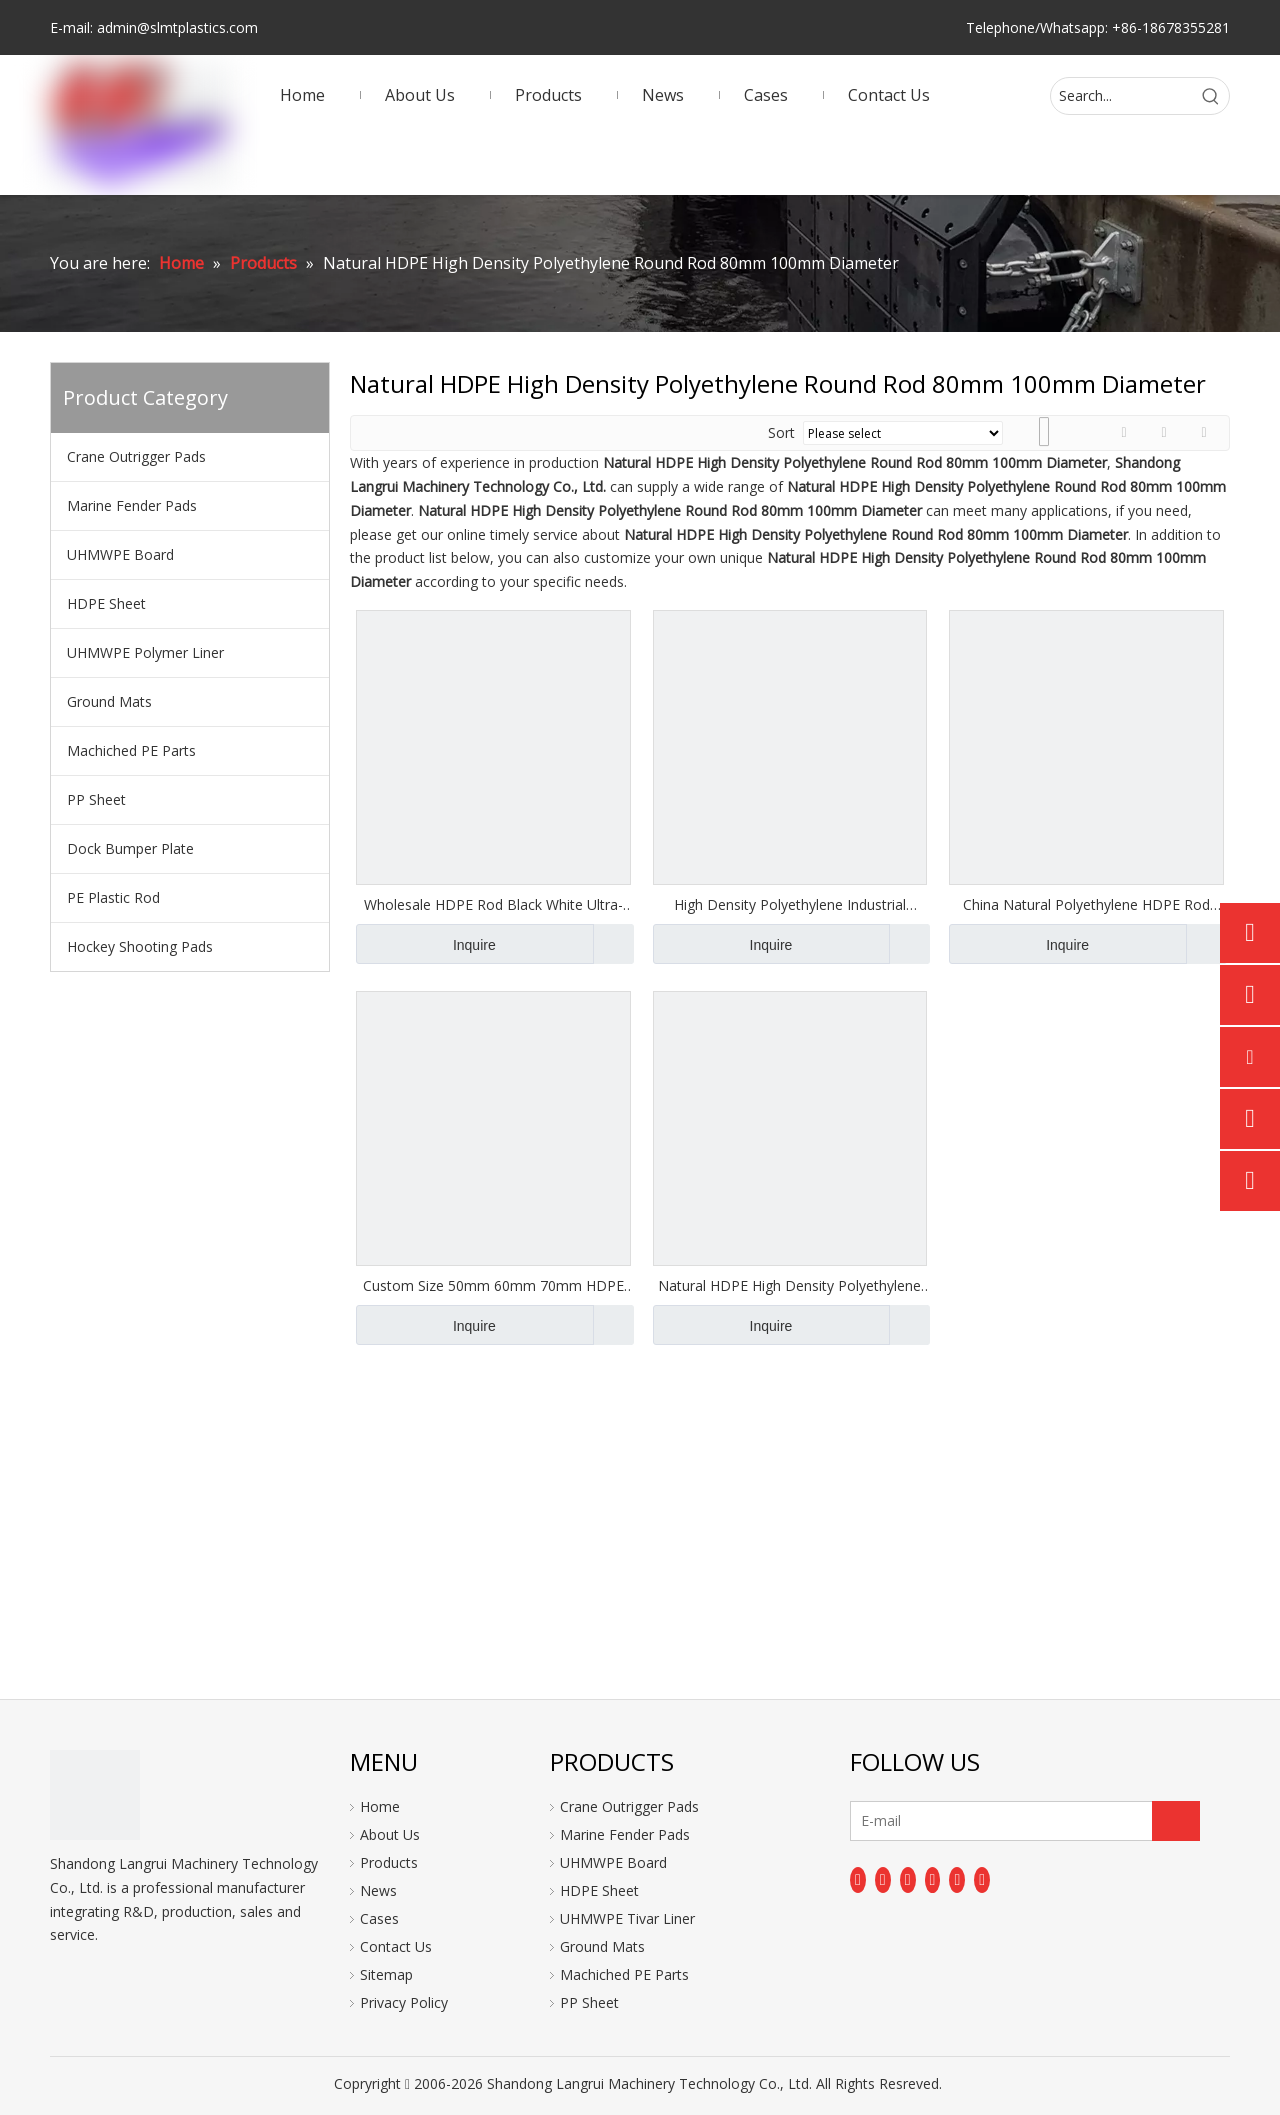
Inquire (426, 944)
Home (380, 1806)
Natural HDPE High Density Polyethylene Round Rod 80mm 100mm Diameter (789, 1286)
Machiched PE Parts (131, 750)
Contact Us (396, 1946)
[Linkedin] (883, 1880)
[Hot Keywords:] (1211, 96)
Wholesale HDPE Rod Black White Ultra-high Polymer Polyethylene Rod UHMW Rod (493, 905)
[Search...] (1122, 96)
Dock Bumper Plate (130, 848)
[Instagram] (957, 1880)
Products (389, 1862)
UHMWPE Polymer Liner (145, 652)
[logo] (95, 1795)
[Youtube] (933, 1880)
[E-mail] (929, 1821)
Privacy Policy (404, 2002)
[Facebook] (858, 1880)
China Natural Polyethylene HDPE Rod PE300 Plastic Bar (1086, 905)
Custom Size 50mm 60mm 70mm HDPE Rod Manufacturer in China (493, 1286)
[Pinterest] (982, 1880)
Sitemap (386, 1974)
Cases (379, 1918)
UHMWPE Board (120, 554)
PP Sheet (96, 799)
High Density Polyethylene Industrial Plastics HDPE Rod (790, 905)
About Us (390, 1834)
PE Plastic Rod (113, 897)
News (378, 1890)
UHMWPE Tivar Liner (627, 1918)
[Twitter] (908, 1880)
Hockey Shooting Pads (140, 946)
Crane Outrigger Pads (136, 456)
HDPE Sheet (106, 603)
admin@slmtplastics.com (177, 27)
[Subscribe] (1176, 1821)
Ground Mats (109, 701)
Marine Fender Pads (132, 505)
